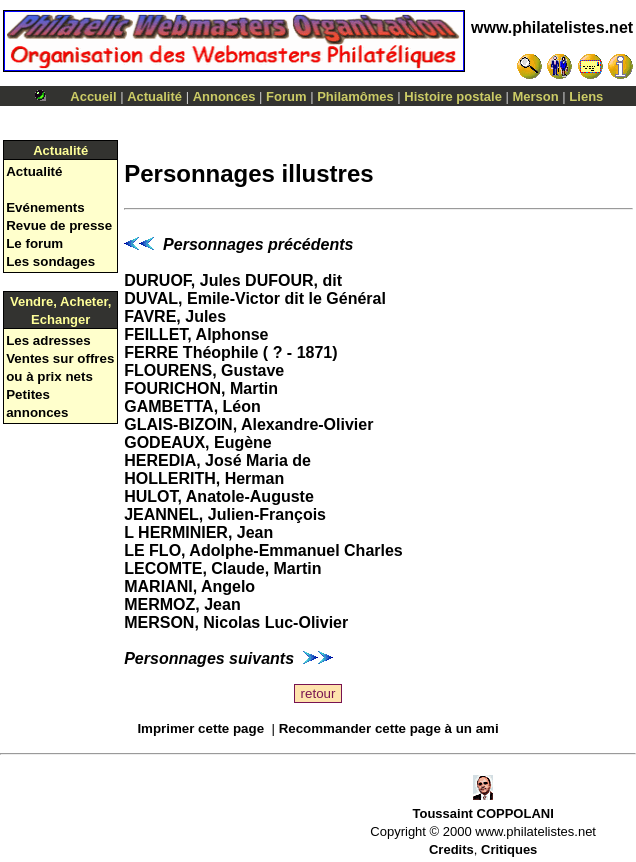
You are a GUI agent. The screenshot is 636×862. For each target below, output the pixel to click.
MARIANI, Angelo (189, 586)
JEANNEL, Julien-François (225, 514)
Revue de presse (59, 225)
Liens (586, 96)
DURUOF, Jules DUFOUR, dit (233, 280)
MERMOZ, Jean (182, 604)
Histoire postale (453, 96)
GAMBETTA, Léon (192, 406)
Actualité (154, 96)
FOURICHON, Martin (201, 388)
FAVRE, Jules (175, 316)
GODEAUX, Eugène (198, 442)
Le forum (34, 243)
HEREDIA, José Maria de (217, 460)
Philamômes (355, 96)
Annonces (224, 96)
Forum (286, 96)
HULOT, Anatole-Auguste (219, 496)
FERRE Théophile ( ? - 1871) (230, 352)
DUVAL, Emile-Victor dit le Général (255, 298)
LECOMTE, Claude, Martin (222, 568)
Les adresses (48, 340)
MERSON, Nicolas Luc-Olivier (236, 622)
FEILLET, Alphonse (196, 334)
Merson (536, 96)
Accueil (93, 96)
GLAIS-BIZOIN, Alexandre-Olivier (248, 424)
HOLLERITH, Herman (204, 478)
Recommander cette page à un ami (389, 728)
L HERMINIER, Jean (198, 532)
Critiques (509, 849)
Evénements (45, 207)
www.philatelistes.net (552, 27)
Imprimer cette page (200, 728)
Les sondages (50, 261)
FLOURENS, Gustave (204, 370)
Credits (451, 849)
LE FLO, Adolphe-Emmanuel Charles (263, 550)
